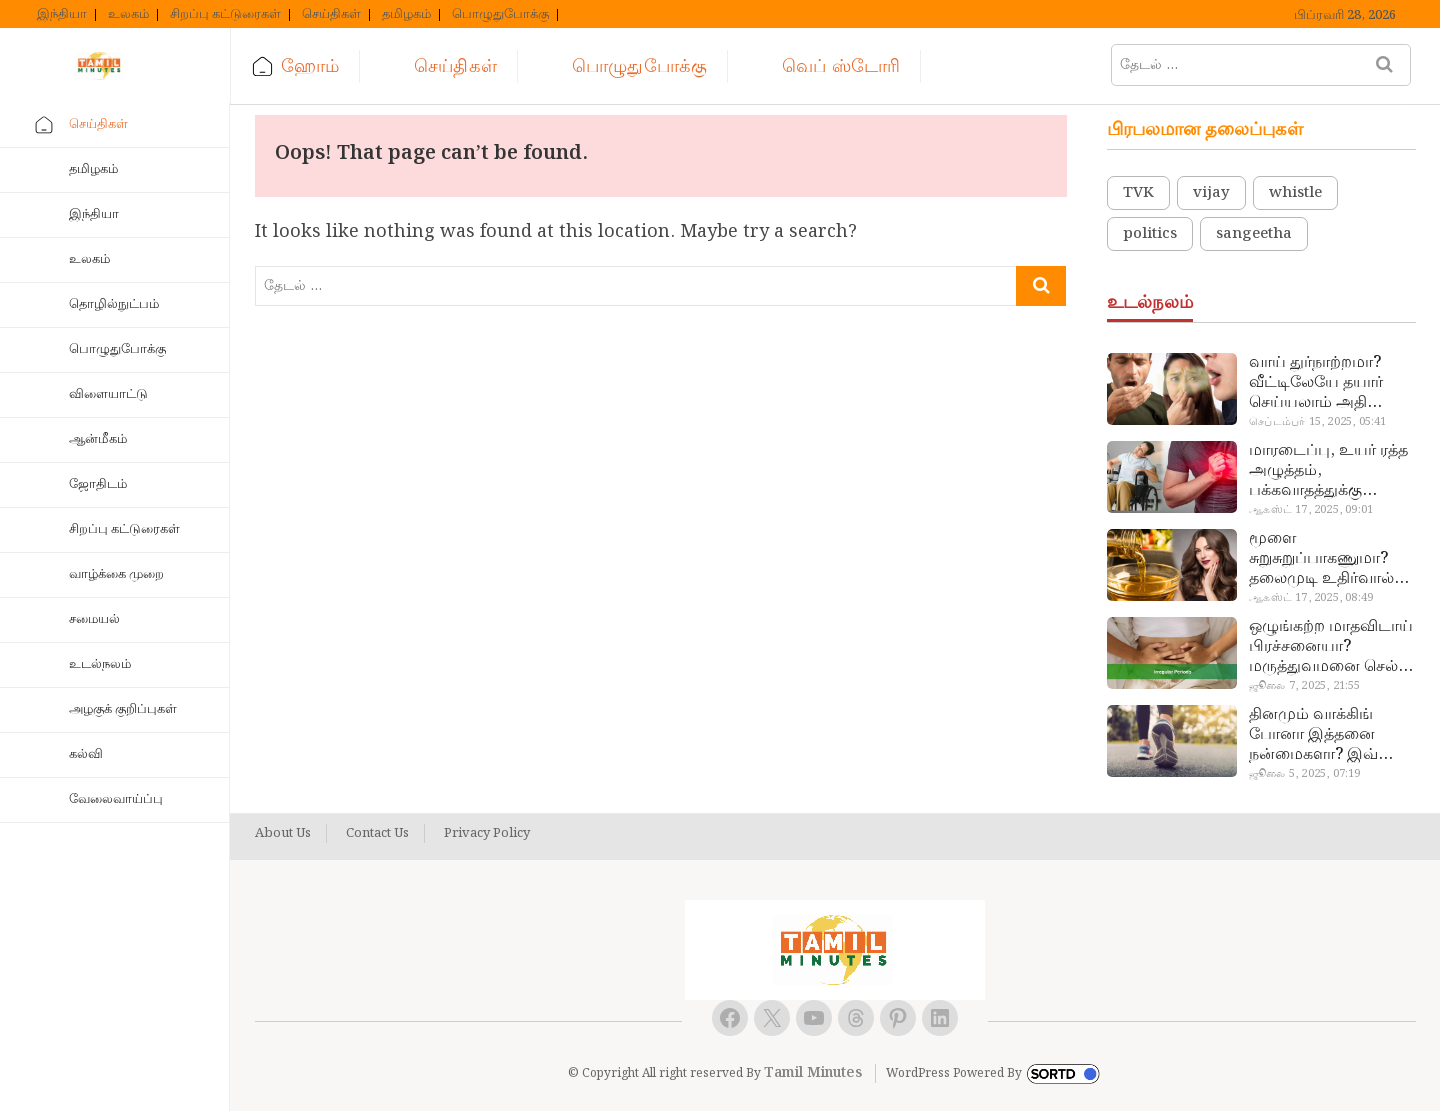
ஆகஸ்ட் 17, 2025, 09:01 (1311, 510)
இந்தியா (62, 15)
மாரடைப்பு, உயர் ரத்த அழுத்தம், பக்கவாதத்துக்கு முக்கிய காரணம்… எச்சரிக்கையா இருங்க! (1330, 471)
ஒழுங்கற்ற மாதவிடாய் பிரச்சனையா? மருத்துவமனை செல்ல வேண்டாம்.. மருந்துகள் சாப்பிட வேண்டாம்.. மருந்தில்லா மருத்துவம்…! (1331, 647)
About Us (283, 834)
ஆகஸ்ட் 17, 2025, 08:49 (1311, 598)
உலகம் (128, 15)
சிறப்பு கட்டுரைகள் (225, 15)
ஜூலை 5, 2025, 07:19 (1304, 774)
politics (1150, 234)
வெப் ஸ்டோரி (841, 66)
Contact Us (377, 834)
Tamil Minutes (813, 1073)
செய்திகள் (331, 15)
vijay (1211, 193)
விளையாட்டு (108, 394)
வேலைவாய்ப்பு (116, 799)
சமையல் (94, 619)
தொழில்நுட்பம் (114, 304)
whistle (1295, 193)
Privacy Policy (487, 834)
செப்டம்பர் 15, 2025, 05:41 (1317, 422)
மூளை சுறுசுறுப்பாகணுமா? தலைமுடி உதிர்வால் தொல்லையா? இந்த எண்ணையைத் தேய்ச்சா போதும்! (1321, 559)
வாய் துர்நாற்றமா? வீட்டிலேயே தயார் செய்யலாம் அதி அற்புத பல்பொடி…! (1321, 383)
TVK (1138, 193)
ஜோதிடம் (98, 484)
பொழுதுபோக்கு (500, 15)
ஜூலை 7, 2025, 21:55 (1304, 686)
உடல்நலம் (100, 664)
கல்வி (86, 754)
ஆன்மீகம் (98, 439)
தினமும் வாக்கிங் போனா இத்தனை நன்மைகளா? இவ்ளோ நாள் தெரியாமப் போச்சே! (1330, 735)
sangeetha (1254, 234)
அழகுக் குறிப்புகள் (123, 709)
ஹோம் (310, 66)
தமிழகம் (406, 15)
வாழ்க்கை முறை (116, 574)
